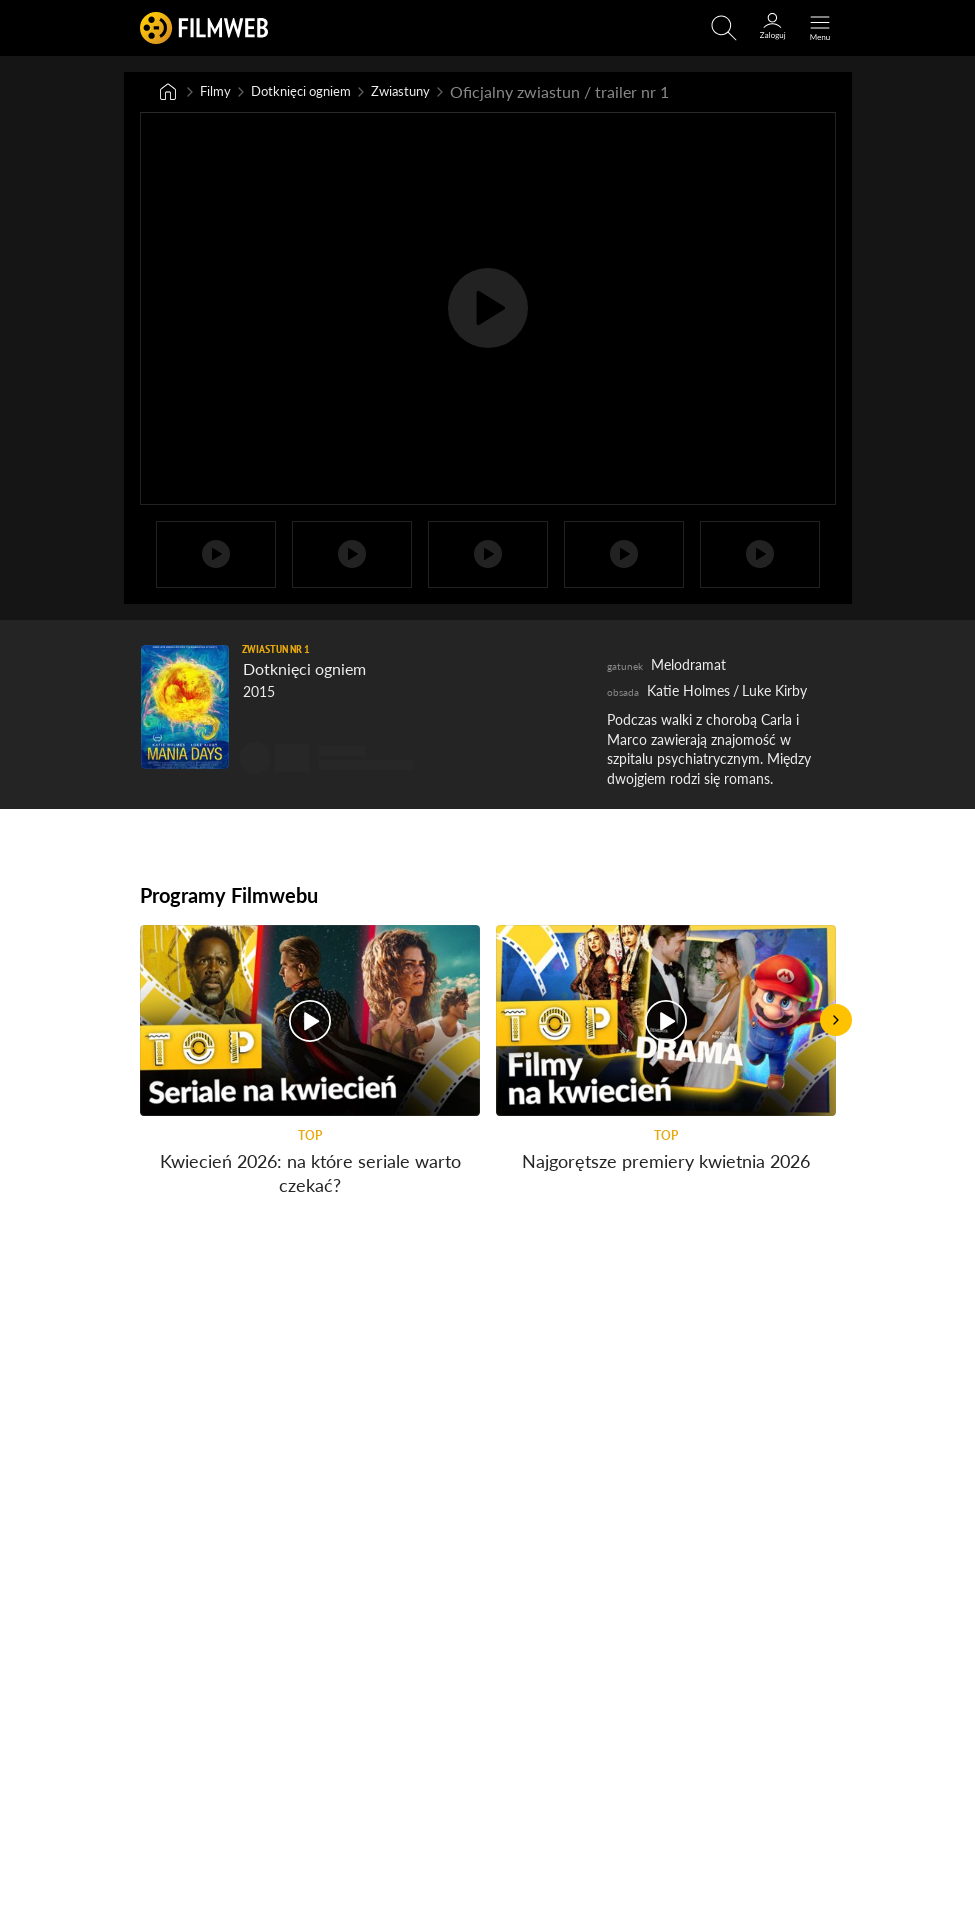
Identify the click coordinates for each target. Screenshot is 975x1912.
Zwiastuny (438, 92)
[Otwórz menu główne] (820, 28)
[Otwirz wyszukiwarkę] (724, 28)
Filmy (219, 92)
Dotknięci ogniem (319, 92)
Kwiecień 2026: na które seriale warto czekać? (309, 1175)
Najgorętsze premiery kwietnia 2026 (666, 1164)
